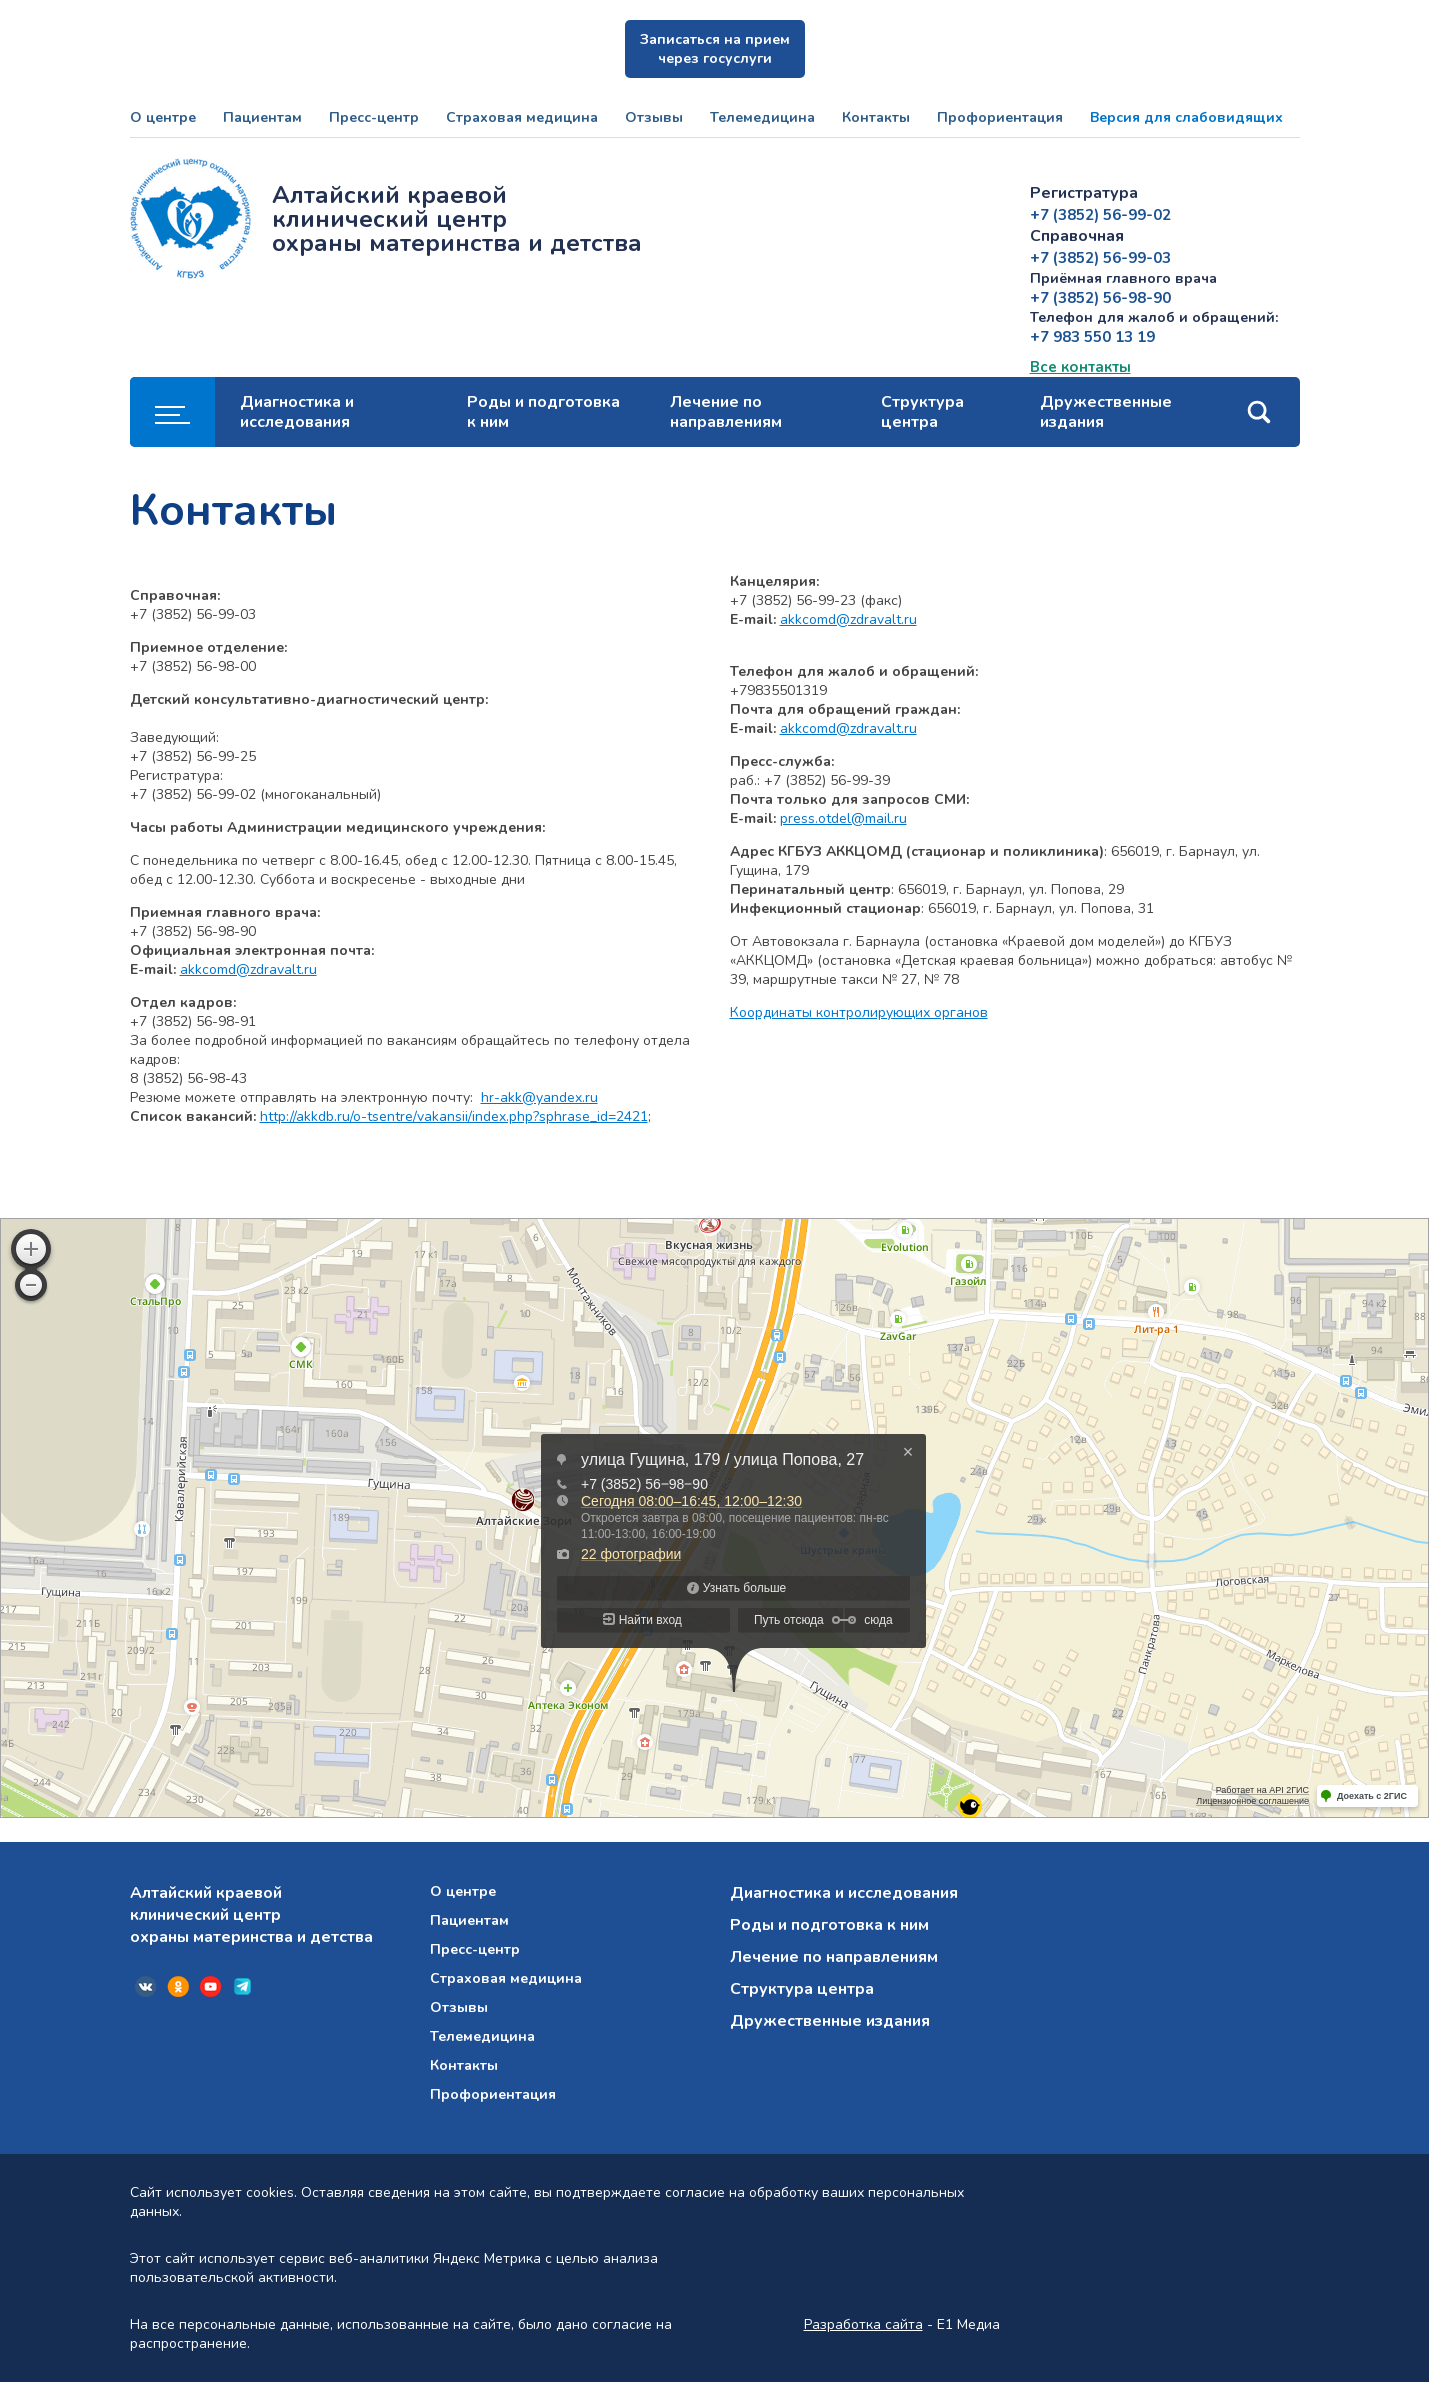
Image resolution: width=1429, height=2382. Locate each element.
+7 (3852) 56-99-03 (1100, 258)
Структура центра (922, 412)
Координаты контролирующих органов (859, 1012)
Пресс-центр (374, 117)
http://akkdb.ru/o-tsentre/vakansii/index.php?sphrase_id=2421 (454, 1116)
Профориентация (1000, 117)
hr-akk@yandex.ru (539, 1097)
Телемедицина (762, 117)
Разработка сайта (863, 2324)
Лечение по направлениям (726, 412)
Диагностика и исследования (297, 412)
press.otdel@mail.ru (843, 818)
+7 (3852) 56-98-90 (1100, 298)
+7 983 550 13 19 (1092, 337)
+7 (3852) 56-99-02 (1100, 215)
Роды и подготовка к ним (543, 412)
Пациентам (262, 117)
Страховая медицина (522, 117)
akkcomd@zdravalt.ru (248, 969)
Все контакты (1080, 367)
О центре (163, 117)
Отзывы (654, 117)
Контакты (876, 117)
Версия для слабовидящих (1186, 117)
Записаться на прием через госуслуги (715, 49)
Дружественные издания (1106, 412)
